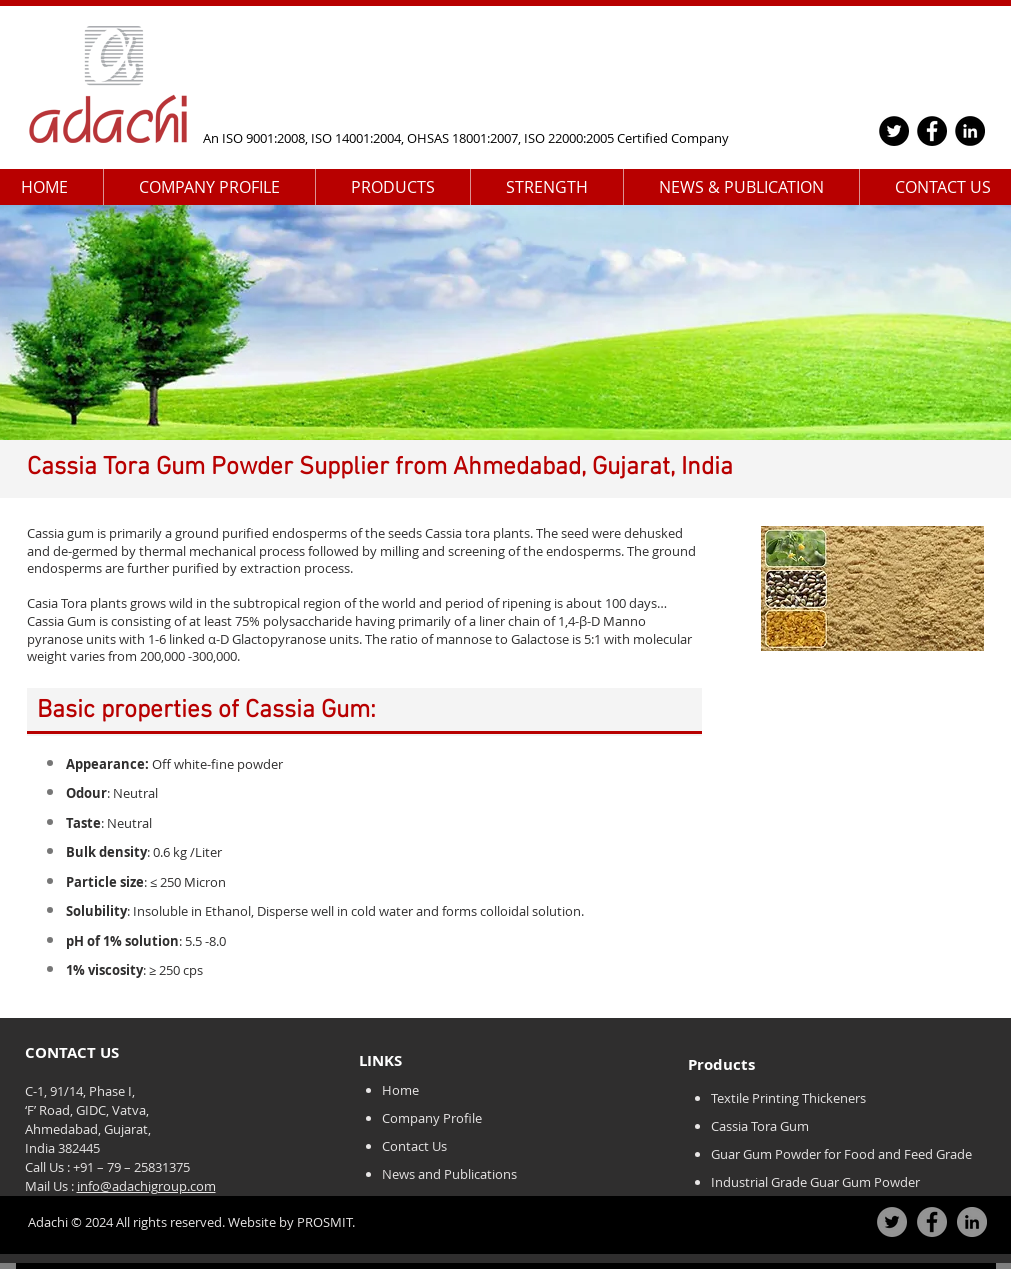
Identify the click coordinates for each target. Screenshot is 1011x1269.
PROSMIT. (324, 1222)
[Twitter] (894, 131)
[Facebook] (932, 131)
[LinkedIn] (970, 131)
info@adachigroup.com (146, 1186)
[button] (209, 187)
